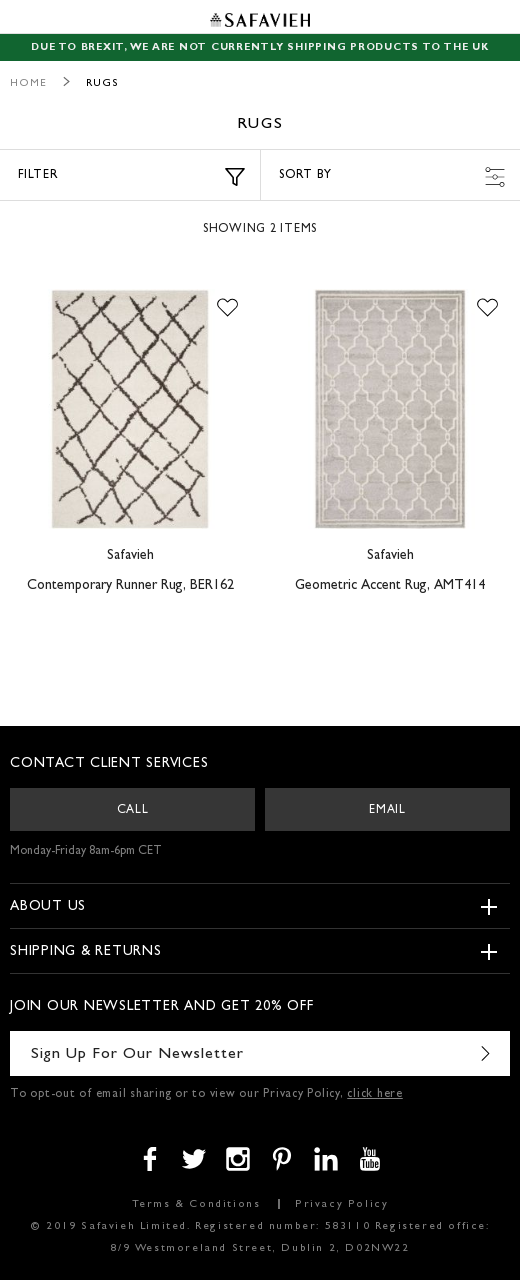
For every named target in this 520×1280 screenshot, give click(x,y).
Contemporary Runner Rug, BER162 (130, 586)
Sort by (392, 177)
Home (28, 83)
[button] (227, 309)
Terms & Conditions (196, 1204)
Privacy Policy (341, 1204)
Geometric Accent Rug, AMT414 (390, 586)
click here (375, 1095)
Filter (131, 177)
